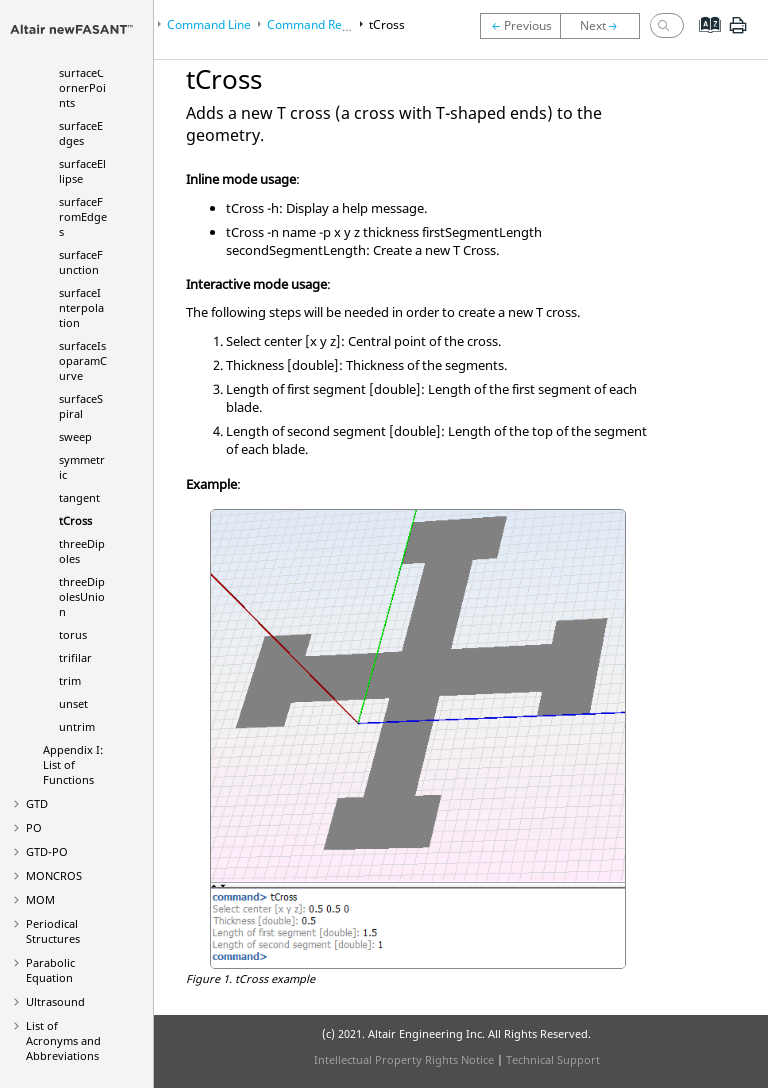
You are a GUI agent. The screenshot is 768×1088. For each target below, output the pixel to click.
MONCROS (54, 875)
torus (73, 634)
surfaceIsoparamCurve (83, 360)
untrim (77, 726)
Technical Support (553, 1059)
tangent (79, 497)
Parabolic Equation (50, 970)
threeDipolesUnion (82, 596)
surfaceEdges (81, 133)
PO (34, 827)
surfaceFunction (81, 262)
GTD (37, 803)
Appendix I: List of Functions (73, 764)
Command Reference (326, 24)
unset (73, 703)
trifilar (75, 657)
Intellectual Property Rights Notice (404, 1059)
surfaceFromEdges (83, 216)
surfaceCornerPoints (82, 87)
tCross (75, 520)
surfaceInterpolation (81, 307)
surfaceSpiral (81, 406)
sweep (75, 436)
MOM (40, 899)
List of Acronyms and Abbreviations (63, 1040)
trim (70, 680)
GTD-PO (47, 851)
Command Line (209, 24)
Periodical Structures (53, 931)
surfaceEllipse (82, 171)
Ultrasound (55, 1001)
